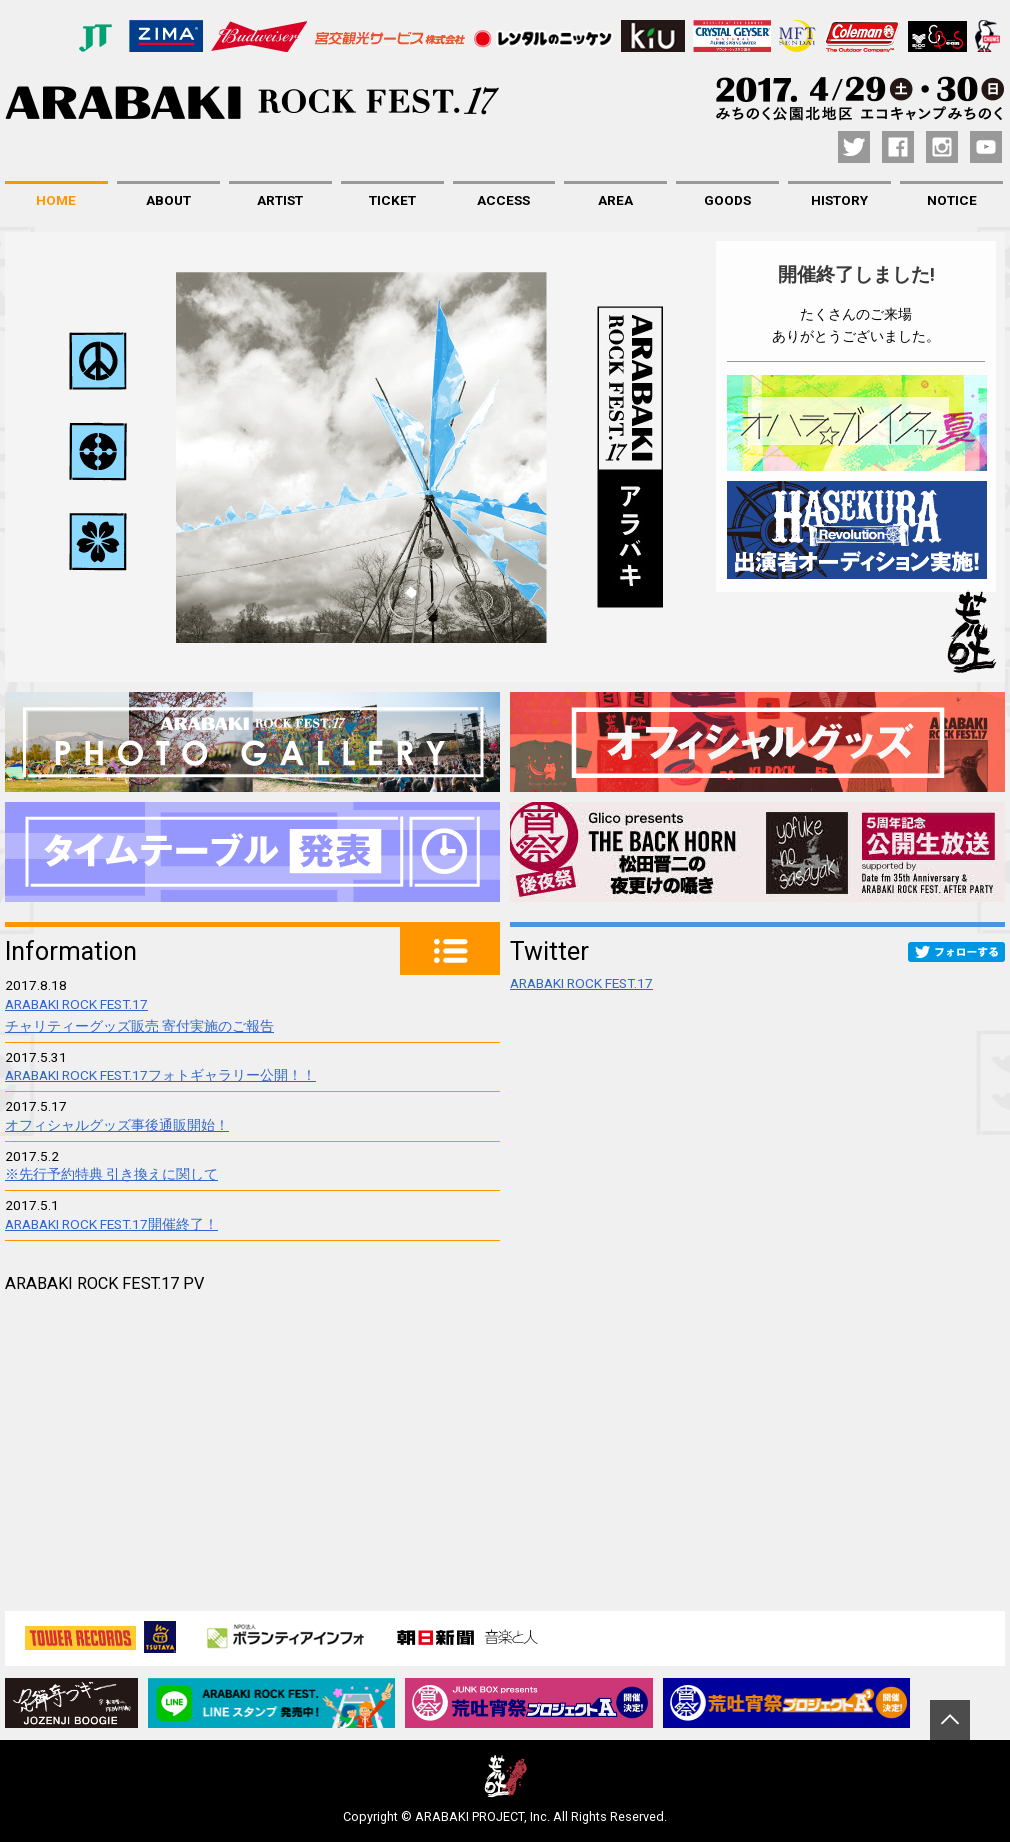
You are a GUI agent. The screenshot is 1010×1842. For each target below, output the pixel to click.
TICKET (392, 200)
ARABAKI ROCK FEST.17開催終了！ (111, 1224)
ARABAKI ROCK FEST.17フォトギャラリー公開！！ (160, 1075)
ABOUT (168, 200)
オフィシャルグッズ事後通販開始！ (117, 1125)
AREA (615, 200)
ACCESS (503, 200)
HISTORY (839, 200)
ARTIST (280, 200)
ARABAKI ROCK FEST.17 (581, 983)
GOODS (727, 200)
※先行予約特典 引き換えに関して (111, 1174)
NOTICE (952, 200)
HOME (56, 200)
